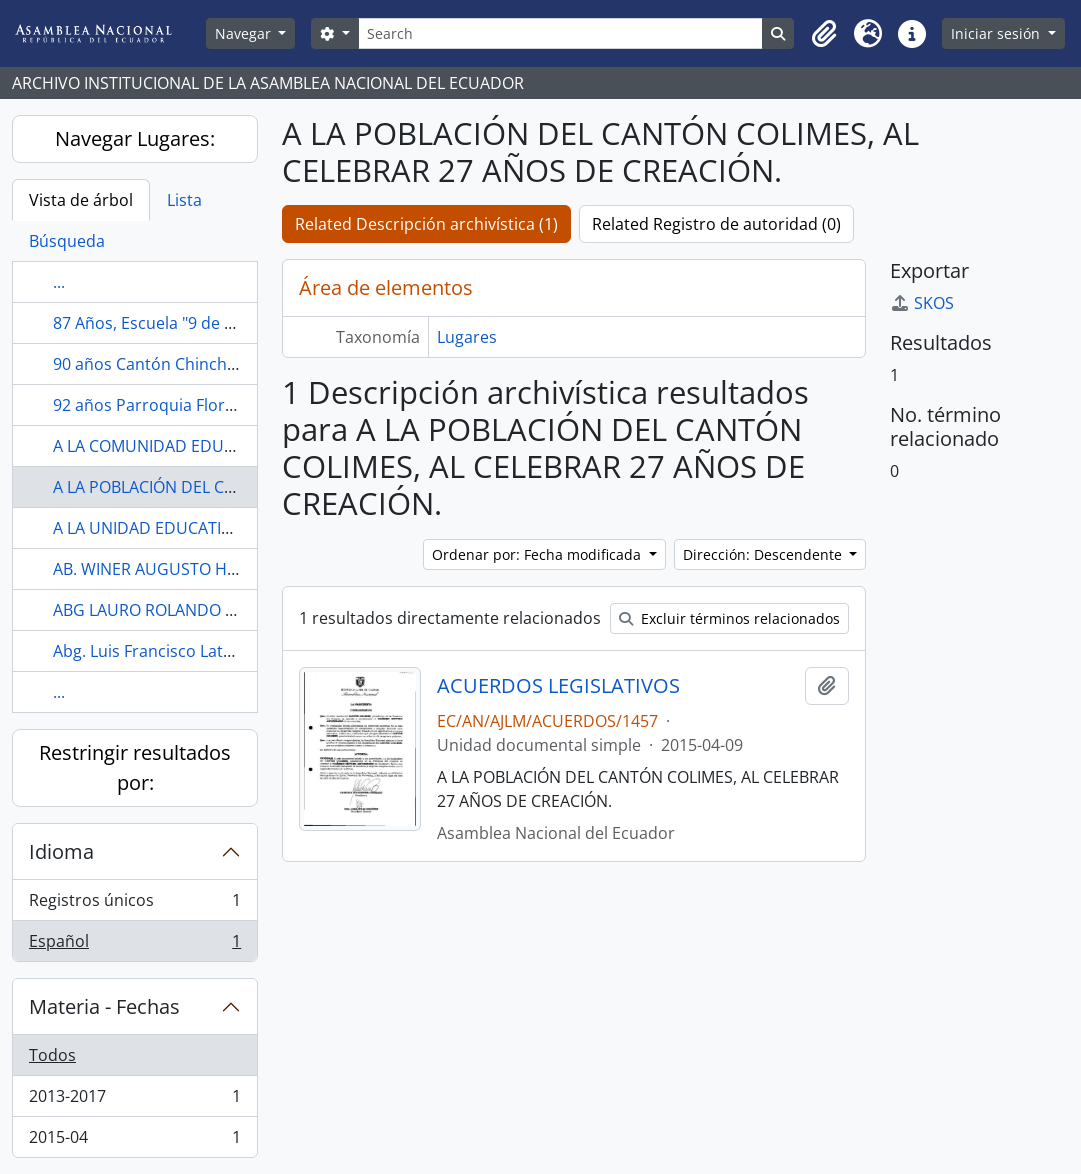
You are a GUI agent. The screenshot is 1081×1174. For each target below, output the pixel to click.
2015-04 (134, 1141)
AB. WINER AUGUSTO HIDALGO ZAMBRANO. (216, 569)
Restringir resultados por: (135, 767)
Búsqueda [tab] (67, 241)
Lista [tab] (184, 200)
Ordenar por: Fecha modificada (538, 554)
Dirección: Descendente (764, 554)
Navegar (245, 33)
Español (134, 945)
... (59, 282)
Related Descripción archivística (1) (426, 224)
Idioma (61, 851)
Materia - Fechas (104, 1006)
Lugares (467, 337)
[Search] (561, 33)
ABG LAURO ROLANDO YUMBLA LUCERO (203, 610)
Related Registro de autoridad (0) (716, 224)
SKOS (922, 303)
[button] (824, 34)
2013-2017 (134, 1100)
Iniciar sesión (997, 33)
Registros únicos (134, 904)
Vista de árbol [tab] (81, 200)
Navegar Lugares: (135, 138)
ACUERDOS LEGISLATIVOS (558, 686)
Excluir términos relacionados (729, 618)
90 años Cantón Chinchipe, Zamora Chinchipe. (226, 364)
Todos (52, 1055)
